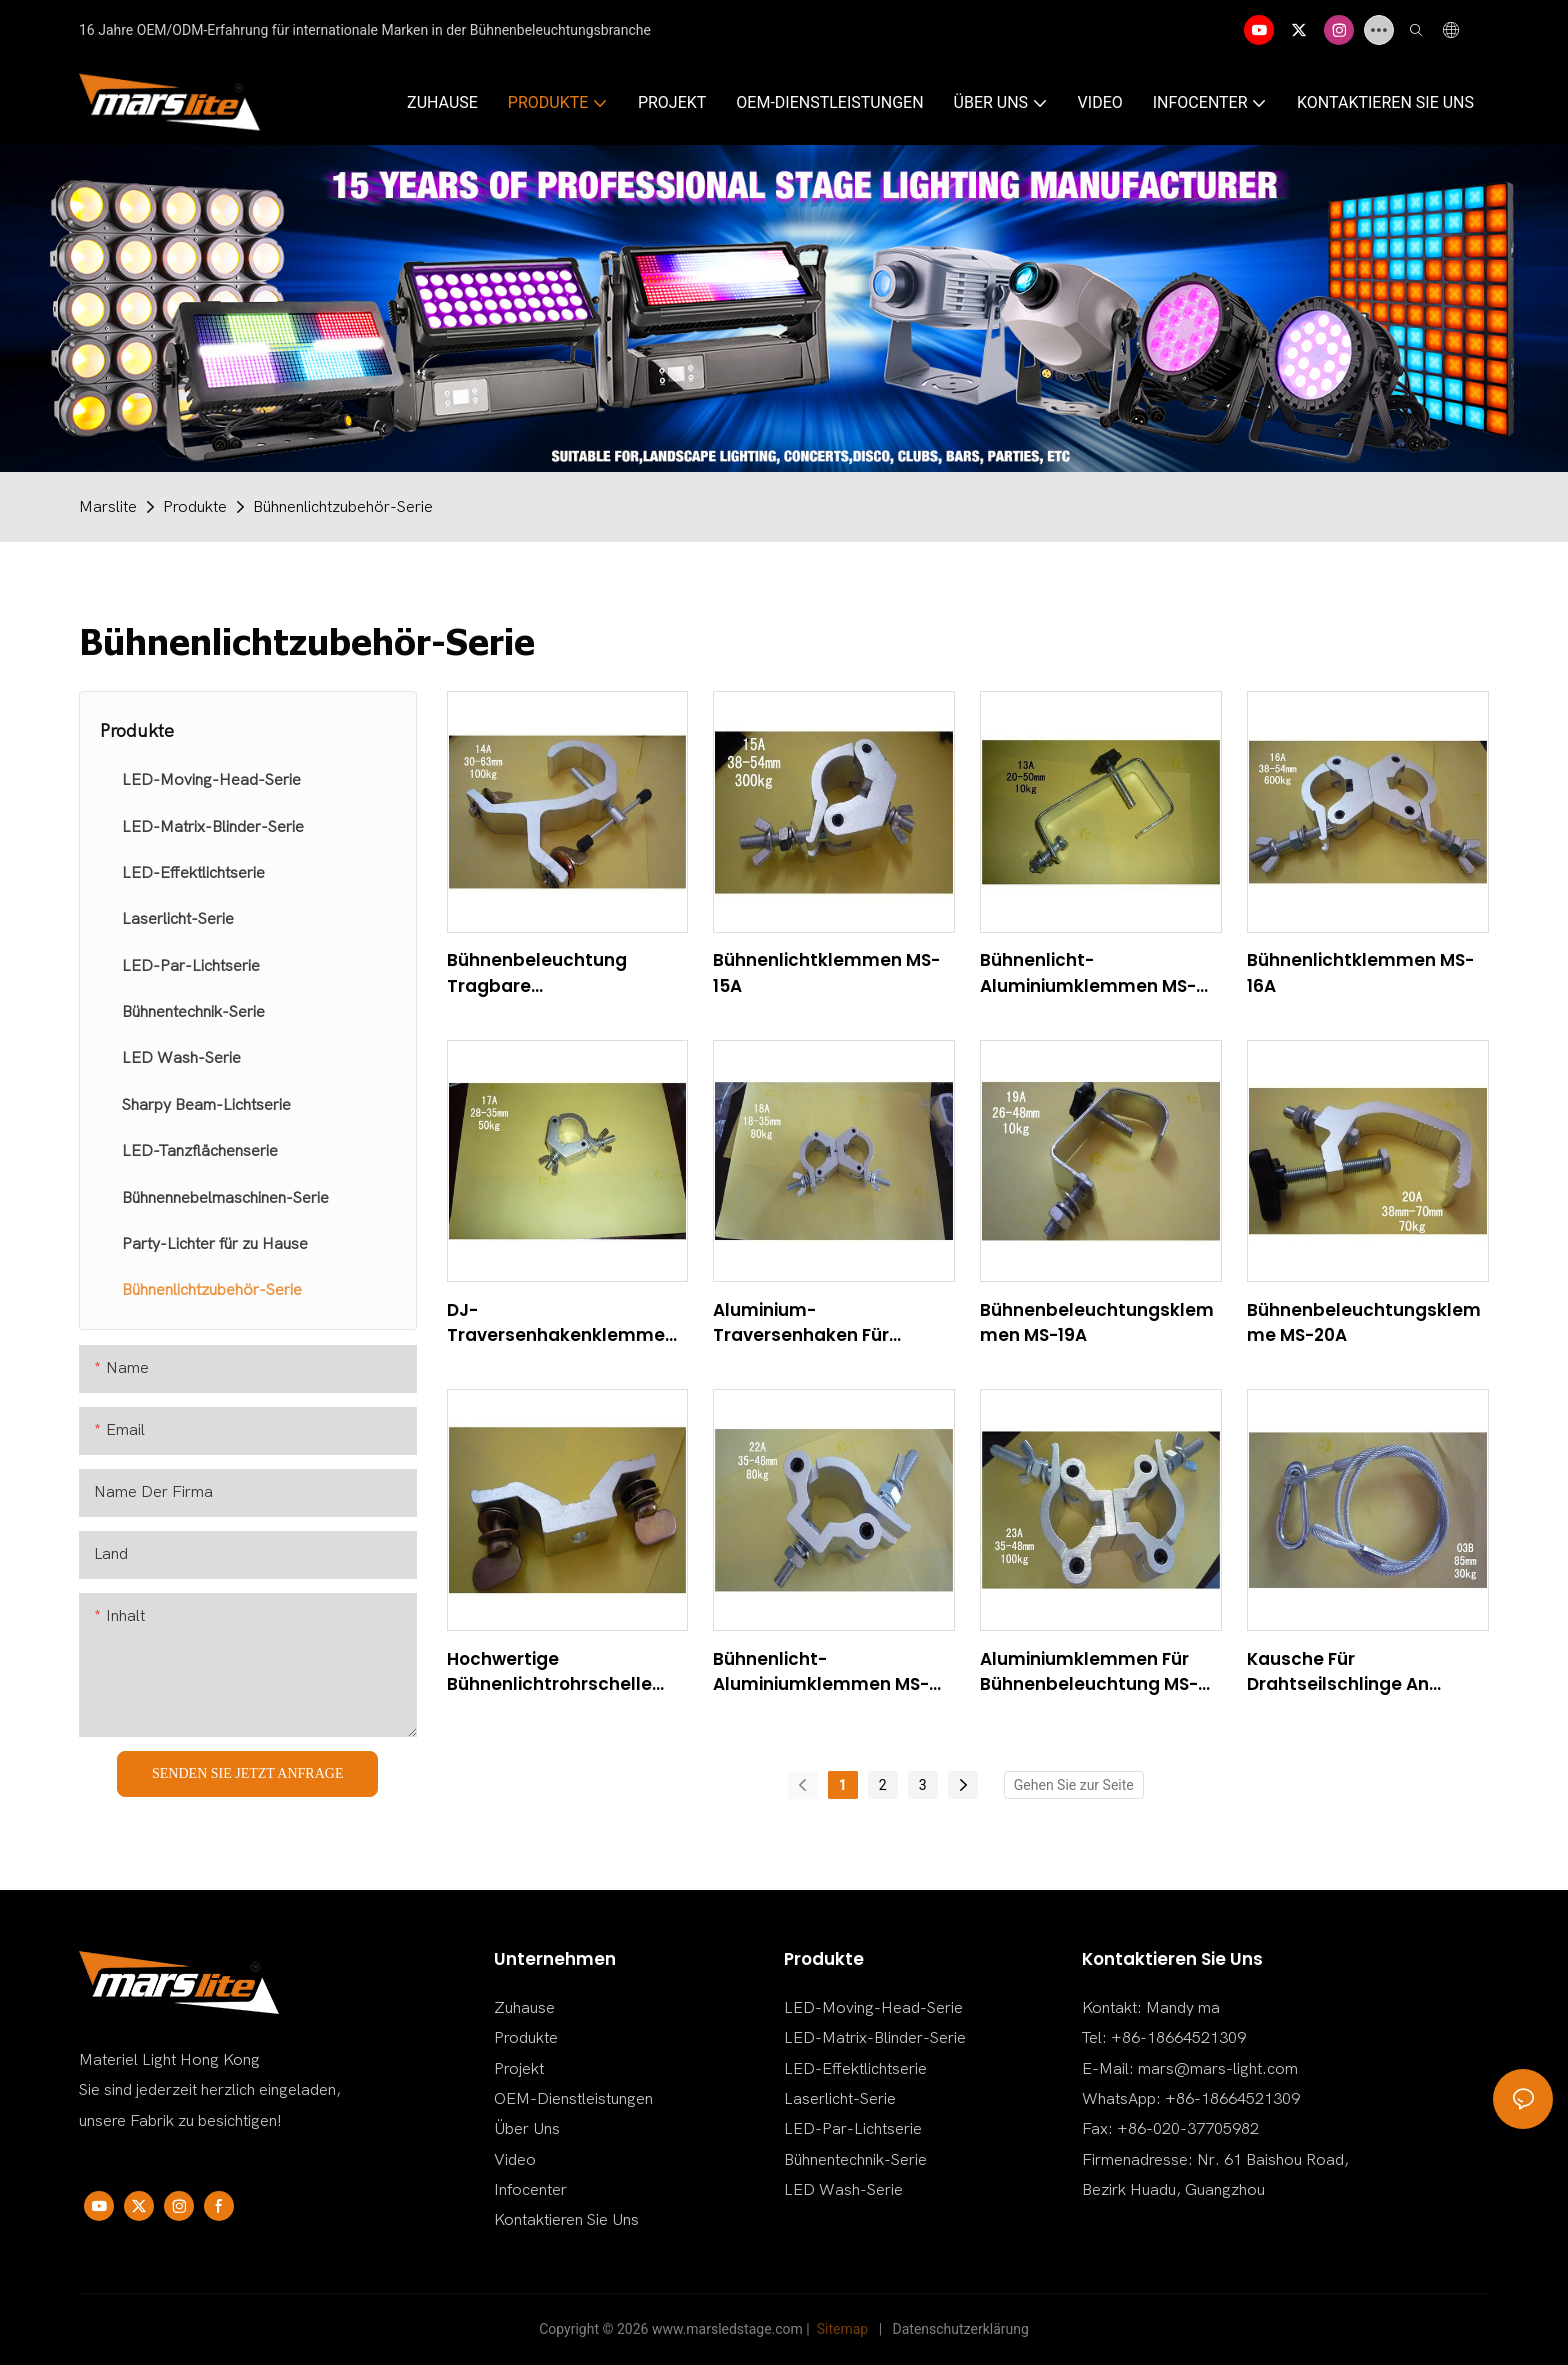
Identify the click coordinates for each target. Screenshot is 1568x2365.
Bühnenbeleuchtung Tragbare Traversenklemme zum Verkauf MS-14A (550, 973)
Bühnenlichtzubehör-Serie (343, 507)
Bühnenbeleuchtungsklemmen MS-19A (1097, 1323)
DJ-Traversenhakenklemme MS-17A (556, 1323)
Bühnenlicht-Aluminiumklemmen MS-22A (821, 1672)
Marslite (108, 507)
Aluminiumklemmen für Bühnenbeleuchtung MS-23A (1089, 1672)
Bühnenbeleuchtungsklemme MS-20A (1364, 1323)
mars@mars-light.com (1218, 2069)
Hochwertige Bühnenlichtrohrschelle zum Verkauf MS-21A (549, 1672)
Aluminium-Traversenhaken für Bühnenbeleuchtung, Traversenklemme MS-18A (828, 1323)
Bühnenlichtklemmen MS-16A (1360, 973)
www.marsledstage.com (727, 2329)
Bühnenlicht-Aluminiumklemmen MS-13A (1088, 973)
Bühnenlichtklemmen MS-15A (826, 973)
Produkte (195, 507)
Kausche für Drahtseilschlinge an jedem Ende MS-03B (1338, 1672)
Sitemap (842, 2329)
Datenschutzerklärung (961, 2329)
